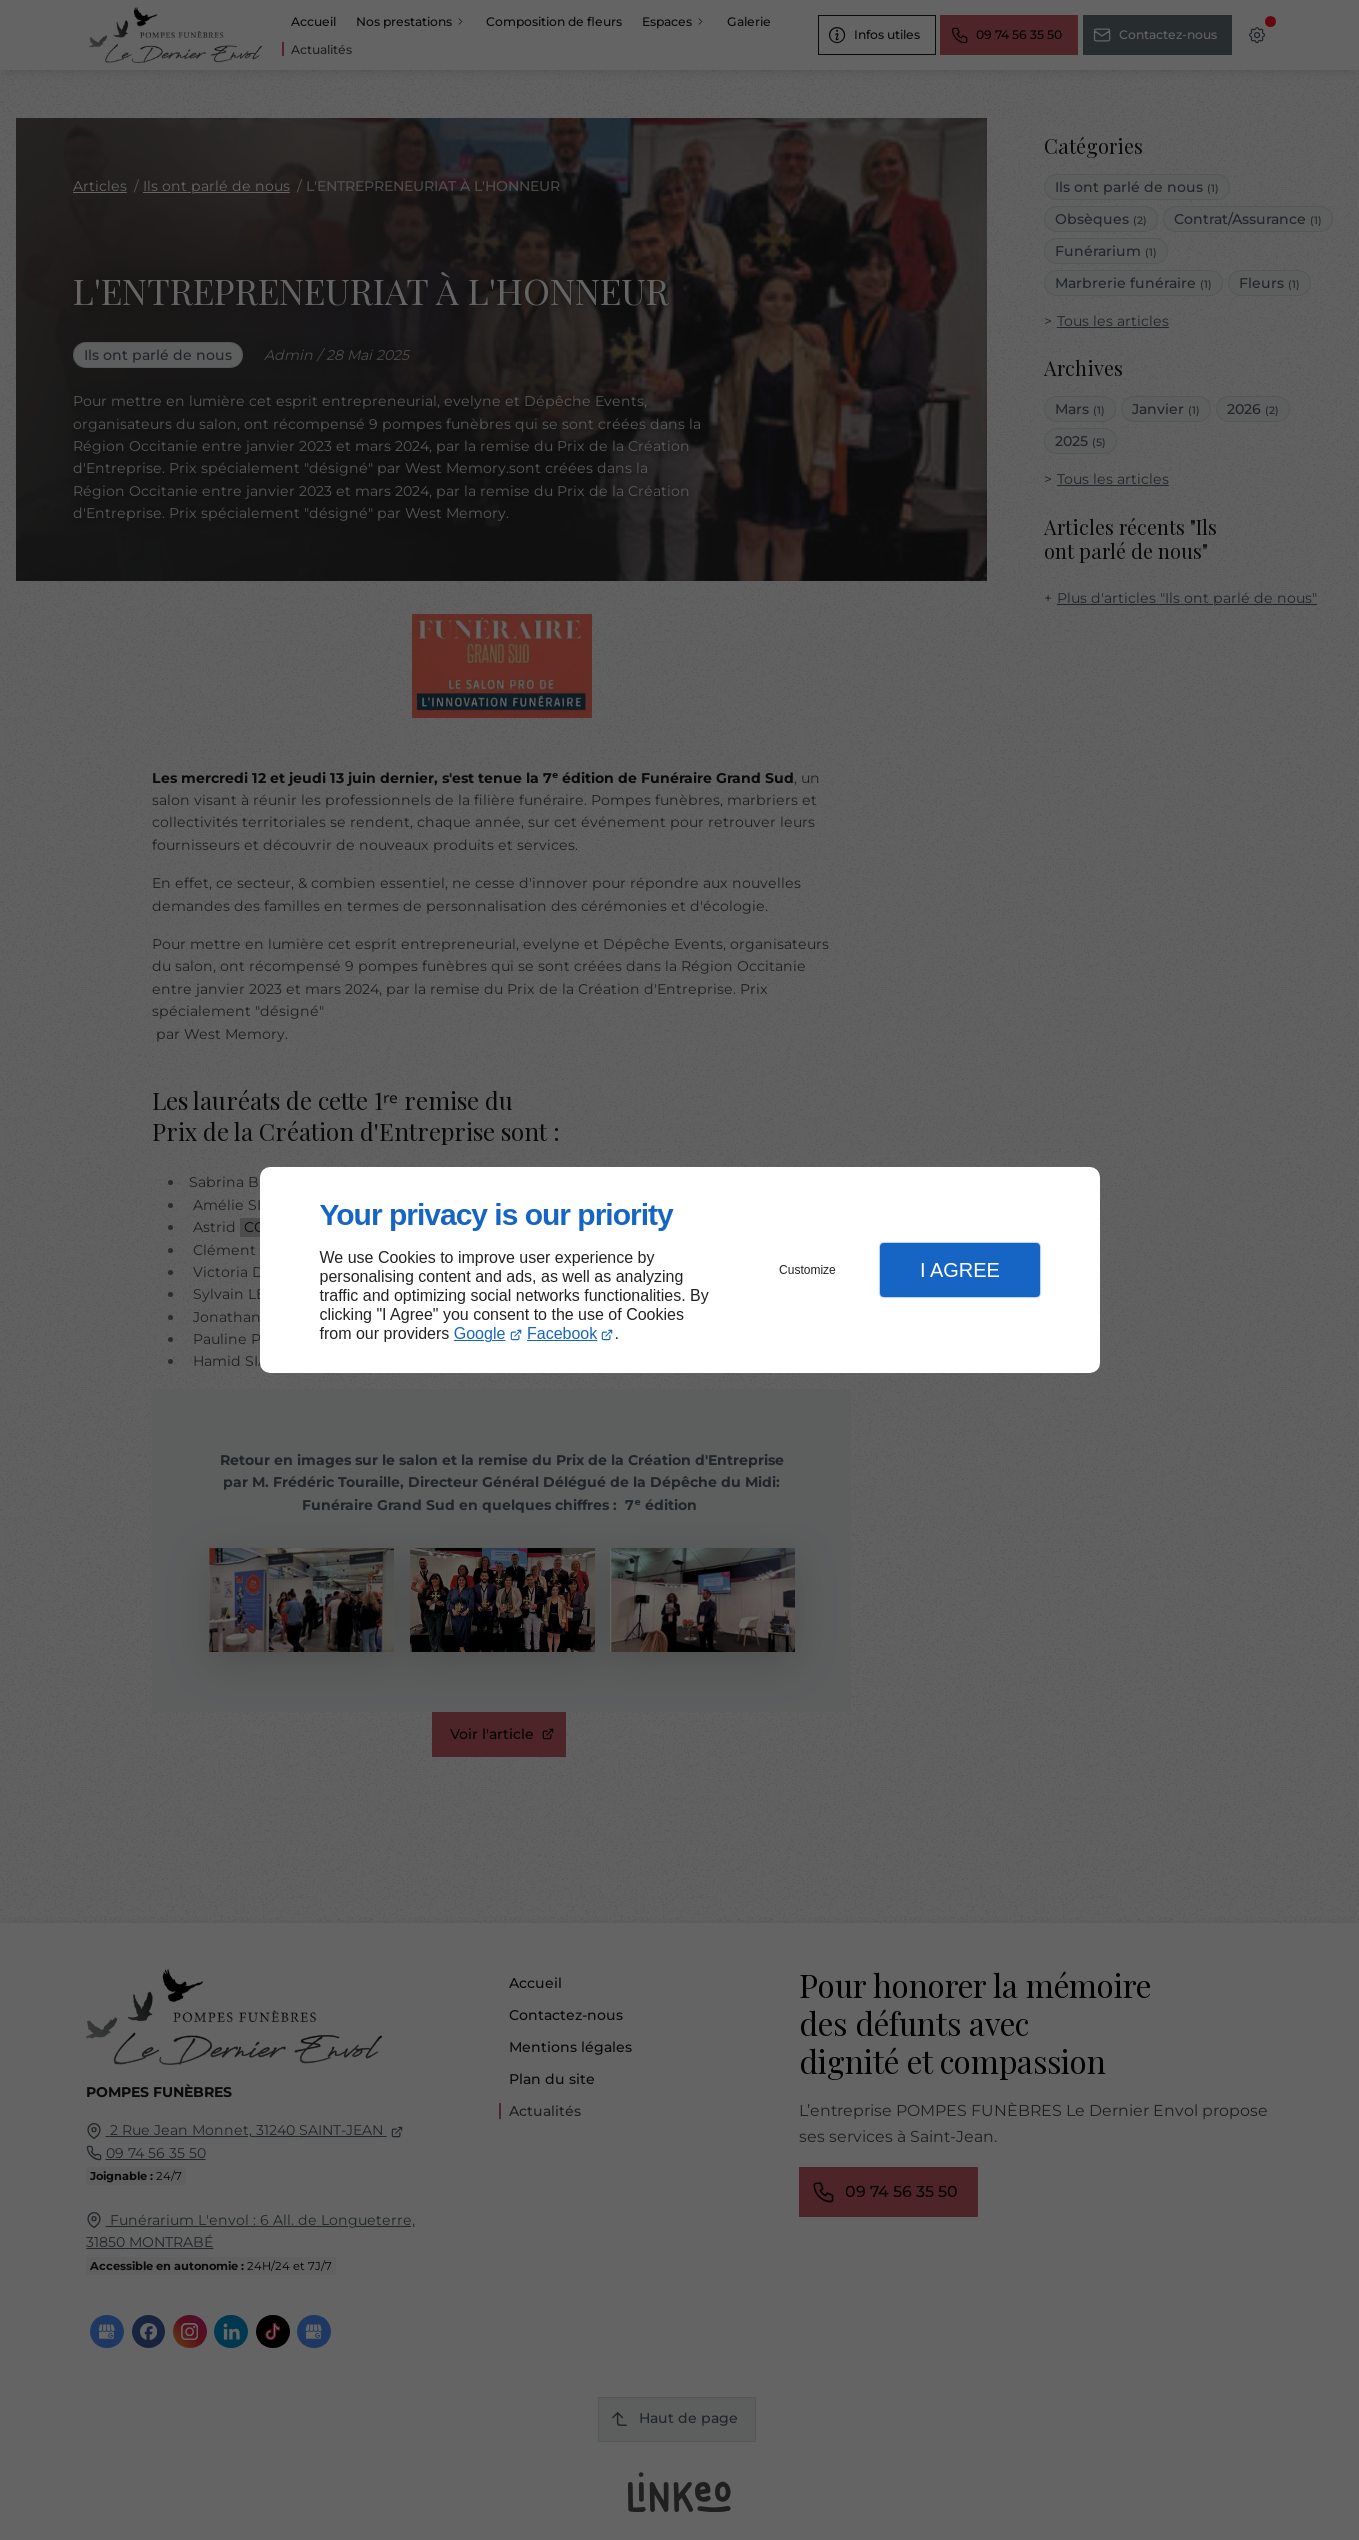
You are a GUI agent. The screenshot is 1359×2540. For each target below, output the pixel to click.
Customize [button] (807, 1270)
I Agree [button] (960, 1270)
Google (480, 1333)
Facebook (562, 1333)
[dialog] (680, 1270)
